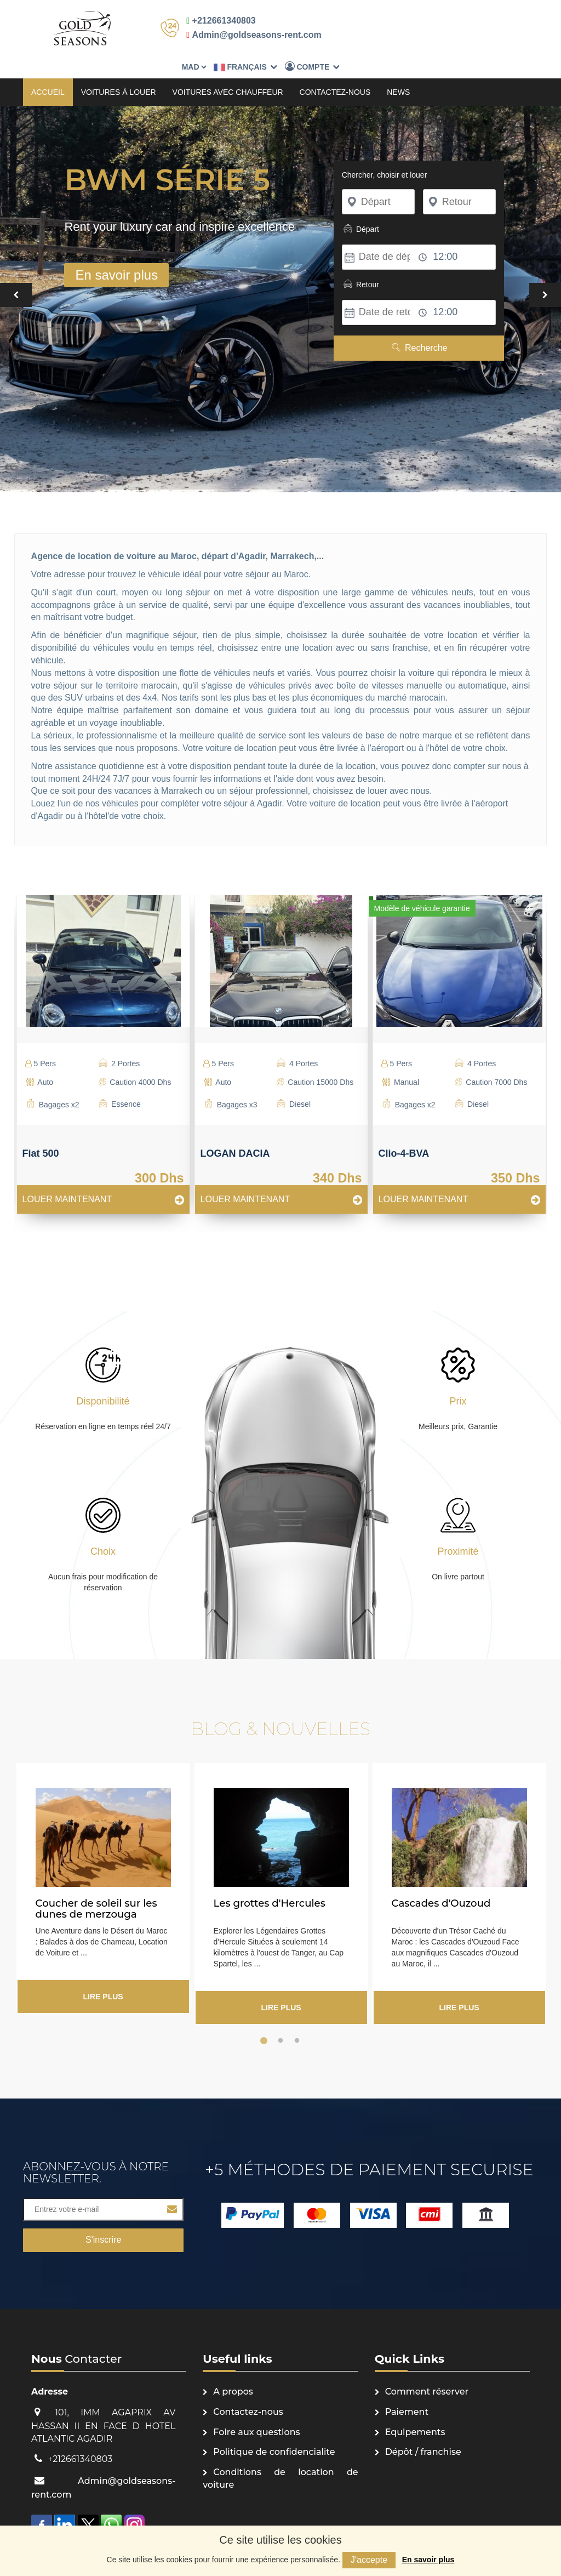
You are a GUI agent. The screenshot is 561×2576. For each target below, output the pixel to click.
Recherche (418, 326)
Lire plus (103, 1974)
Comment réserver (427, 2369)
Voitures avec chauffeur (228, 70)
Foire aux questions (256, 2410)
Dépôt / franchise (423, 2430)
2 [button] (280, 2019)
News (398, 70)
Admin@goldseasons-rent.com (251, 34)
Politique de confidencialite (274, 2430)
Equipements (415, 2410)
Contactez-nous (335, 70)
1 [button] (264, 2019)
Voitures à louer (118, 70)
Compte (487, 24)
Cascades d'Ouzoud (441, 1881)
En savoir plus (428, 2559)
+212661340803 (218, 20)
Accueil (48, 70)
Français (420, 24)
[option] (103, 1037)
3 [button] (296, 2019)
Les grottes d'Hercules (269, 1881)
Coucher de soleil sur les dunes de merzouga (96, 1886)
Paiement (406, 2390)
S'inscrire (103, 2217)
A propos (233, 2369)
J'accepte (369, 2559)
